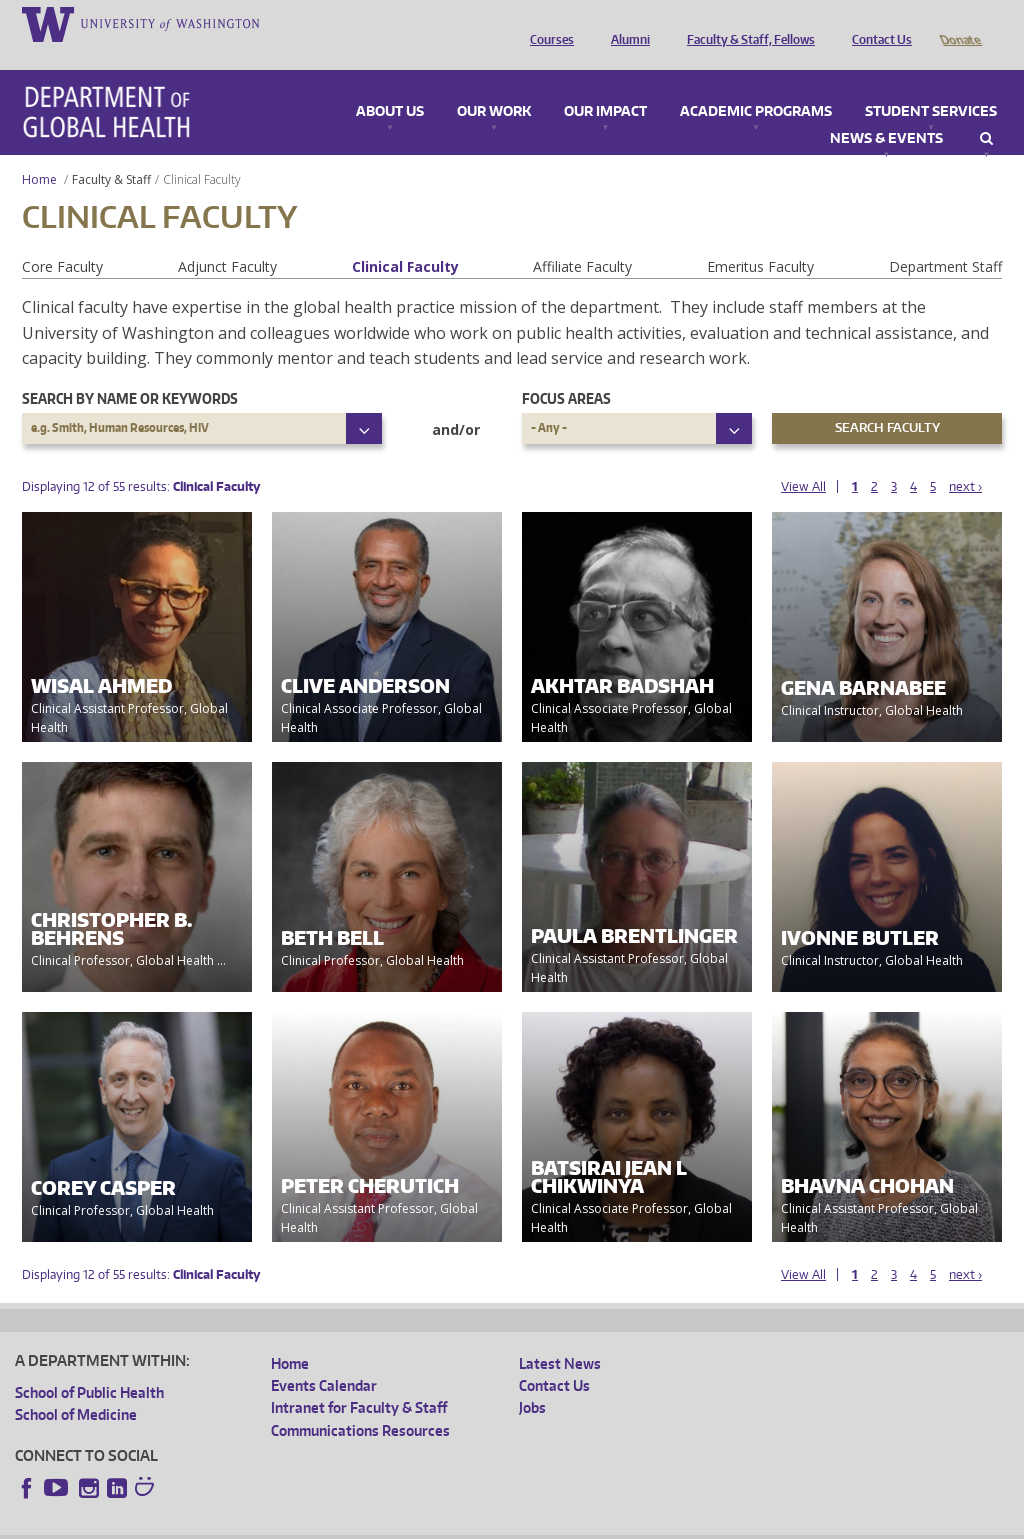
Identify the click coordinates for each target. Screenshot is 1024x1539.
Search (986, 111)
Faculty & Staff (111, 151)
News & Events (886, 111)
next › (965, 458)
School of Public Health (89, 1364)
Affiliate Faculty (582, 238)
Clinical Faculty (405, 238)
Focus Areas (566, 370)
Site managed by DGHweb (480, 1522)
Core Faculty (62, 238)
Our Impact (605, 84)
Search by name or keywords (130, 370)
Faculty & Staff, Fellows (746, 23)
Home (39, 151)
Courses (547, 23)
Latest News (560, 1335)
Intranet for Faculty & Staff (359, 1379)
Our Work (494, 84)
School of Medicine (76, 1386)
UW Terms (361, 1522)
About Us (390, 84)
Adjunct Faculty (227, 238)
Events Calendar (324, 1357)
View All (803, 458)
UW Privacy (280, 1522)
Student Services (931, 84)
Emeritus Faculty (760, 238)
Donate (959, 23)
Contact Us (877, 23)
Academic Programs (756, 84)
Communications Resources (360, 1402)
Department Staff (945, 238)
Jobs (532, 1379)
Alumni (625, 23)
